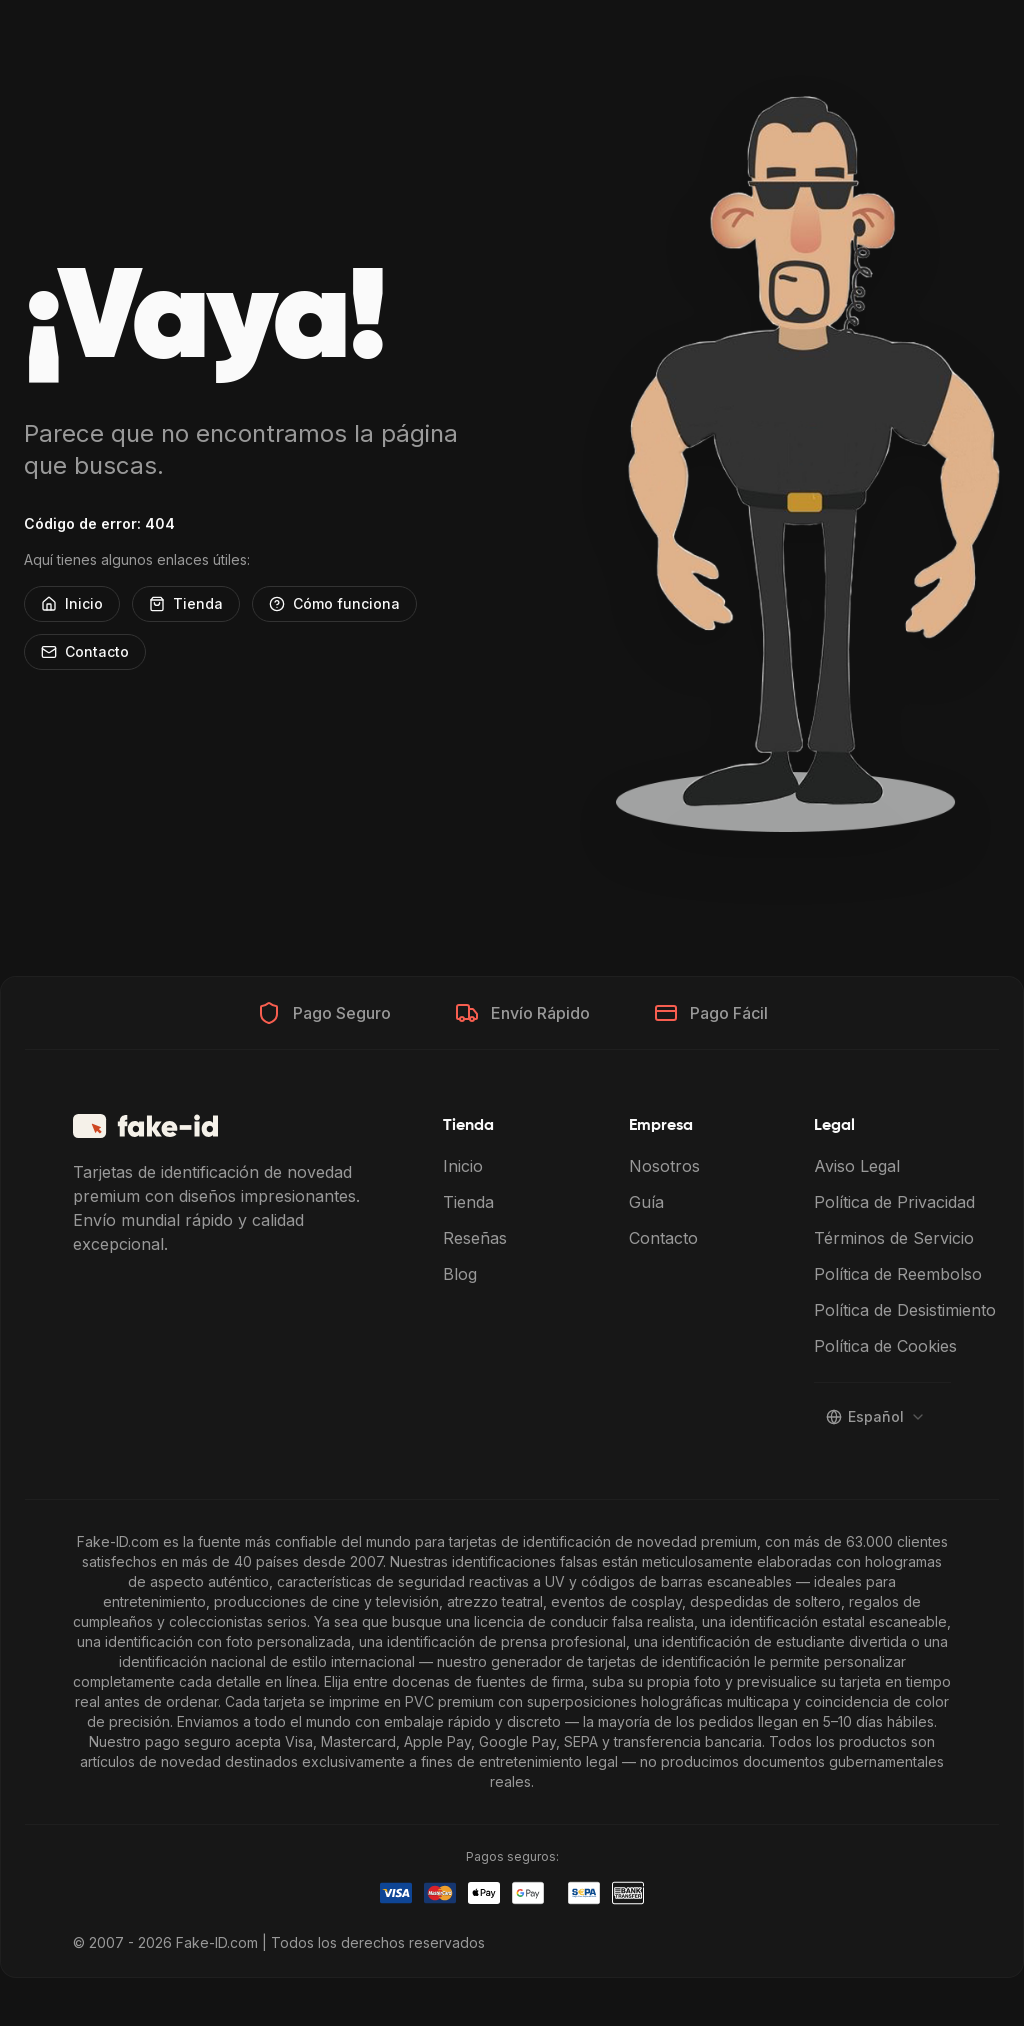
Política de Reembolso (898, 1274)
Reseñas (475, 1238)
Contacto (85, 651)
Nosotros (664, 1166)
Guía (646, 1202)
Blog (460, 1274)
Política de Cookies (885, 1346)
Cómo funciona (334, 603)
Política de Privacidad (894, 1202)
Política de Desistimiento (905, 1310)
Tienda (186, 603)
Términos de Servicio (894, 1238)
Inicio (72, 603)
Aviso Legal (857, 1166)
